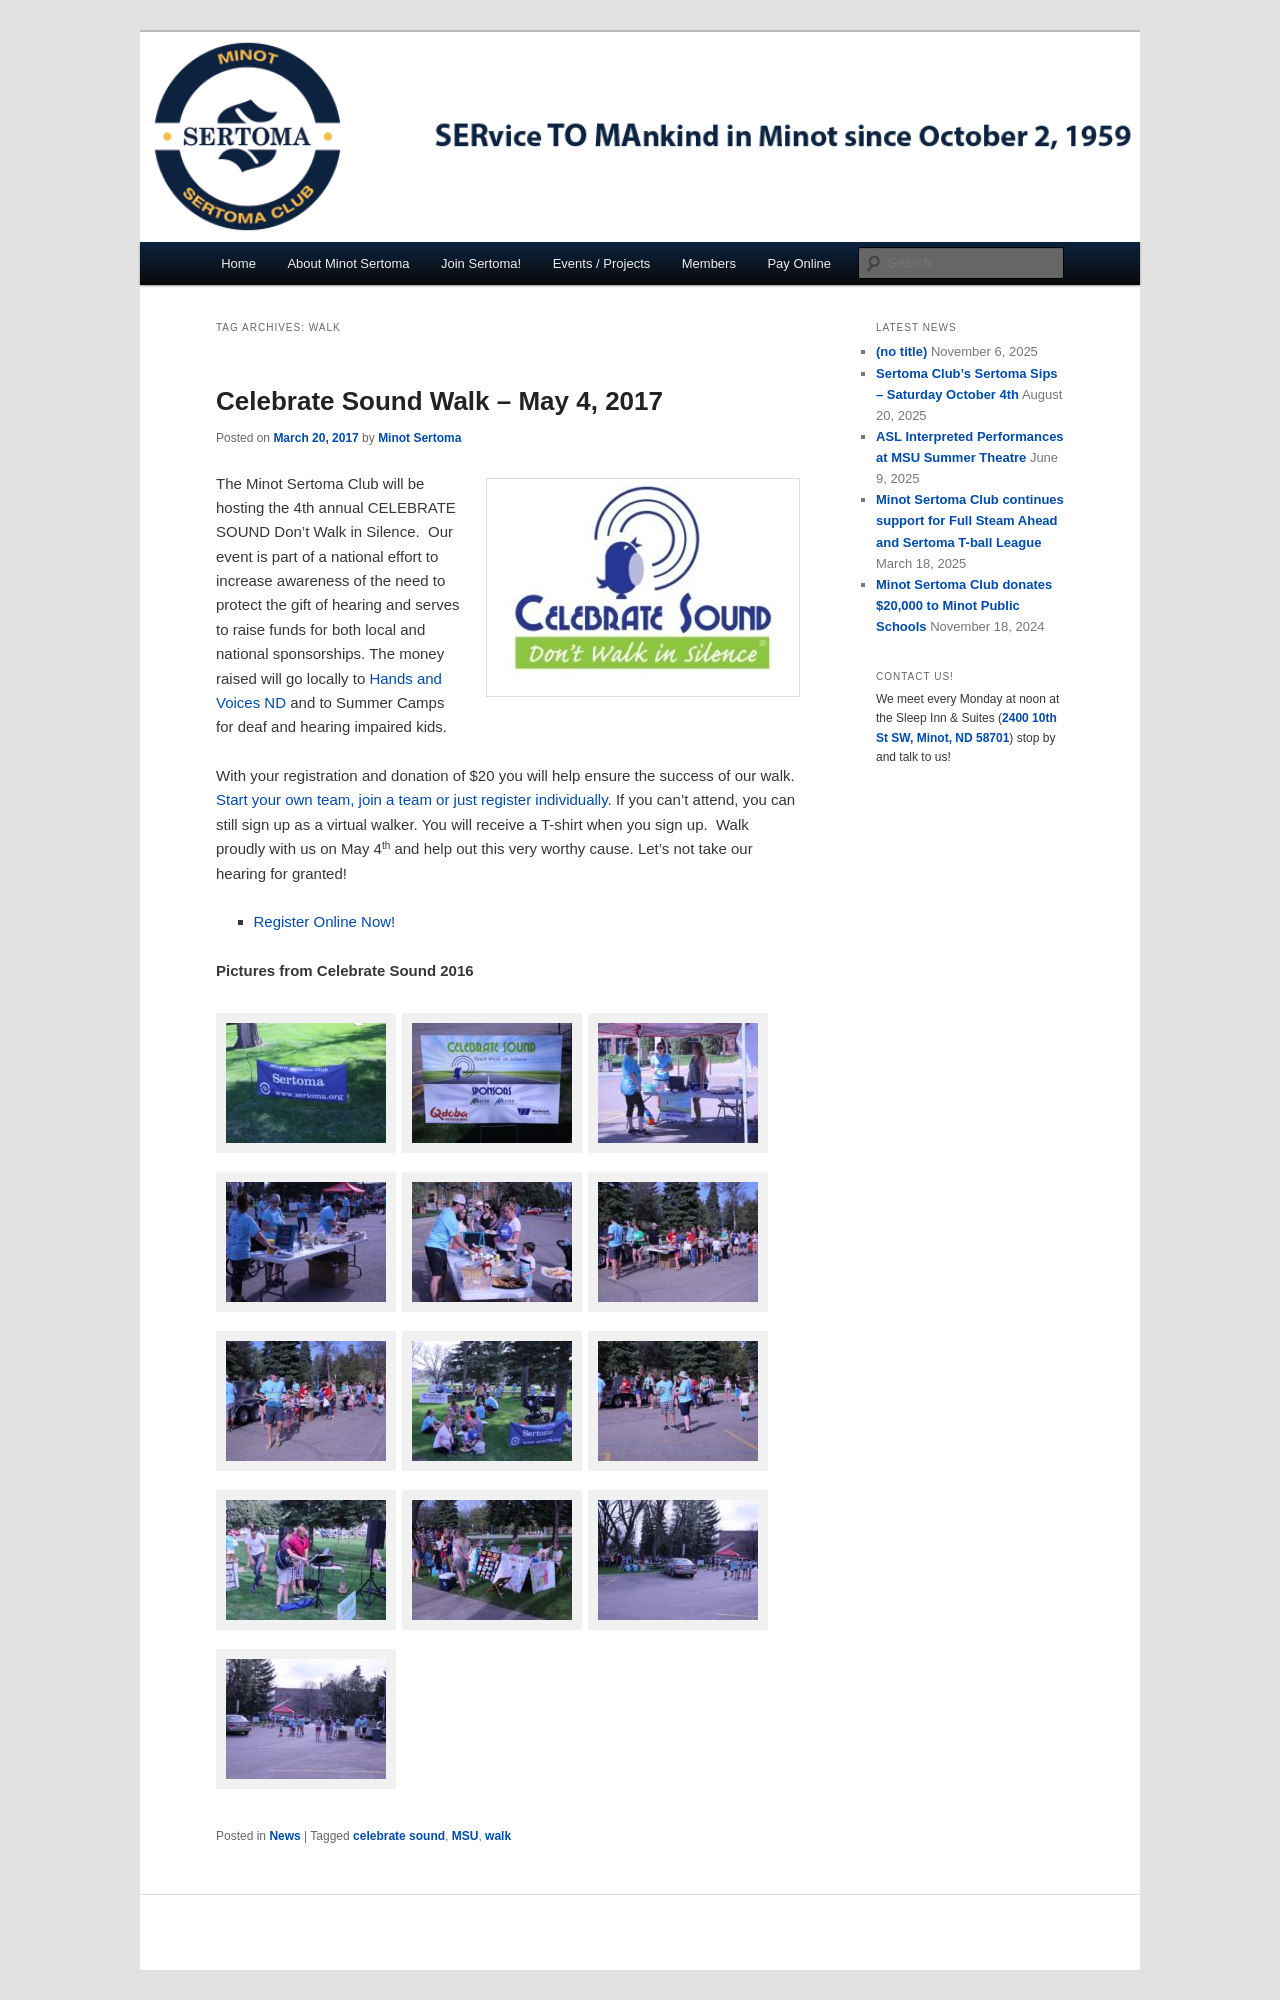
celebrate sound (399, 1836)
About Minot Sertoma (348, 263)
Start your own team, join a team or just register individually (412, 799)
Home (238, 263)
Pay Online (799, 263)
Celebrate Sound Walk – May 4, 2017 (439, 401)
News (284, 1836)
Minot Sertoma (419, 438)
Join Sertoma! (481, 263)
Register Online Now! (325, 921)
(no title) (901, 351)
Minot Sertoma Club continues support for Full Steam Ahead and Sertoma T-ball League (970, 520)
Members (709, 263)
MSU (465, 1836)
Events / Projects (602, 263)
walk (498, 1836)
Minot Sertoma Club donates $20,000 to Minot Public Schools (964, 605)
